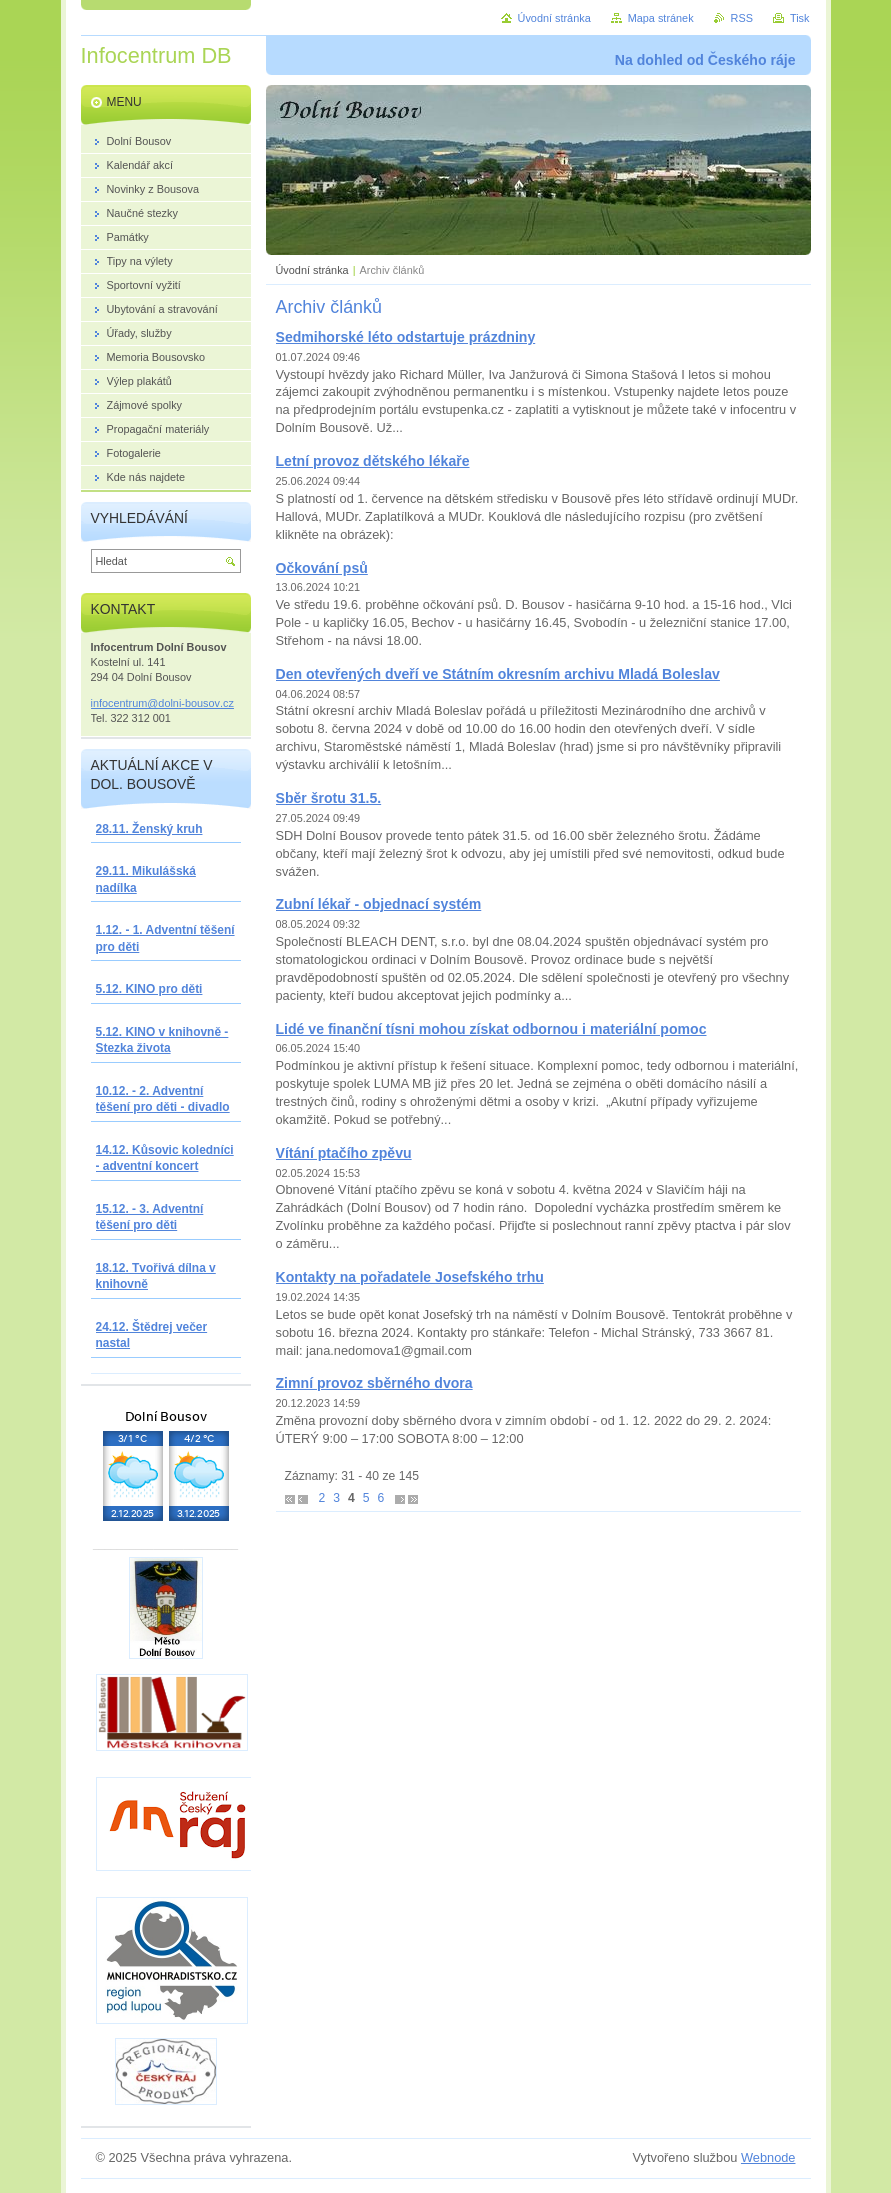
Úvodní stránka (312, 270)
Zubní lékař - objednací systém (379, 904)
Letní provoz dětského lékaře (373, 461)
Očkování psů (322, 568)
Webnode (768, 2157)
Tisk (800, 18)
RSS (742, 18)
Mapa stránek (661, 18)
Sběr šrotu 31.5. (329, 798)
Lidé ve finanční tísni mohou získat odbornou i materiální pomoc (491, 1029)
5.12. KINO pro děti (149, 989)
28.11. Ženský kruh (149, 829)
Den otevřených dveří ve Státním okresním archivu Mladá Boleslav (498, 674)
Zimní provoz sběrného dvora (374, 1383)
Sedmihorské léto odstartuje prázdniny (406, 337)
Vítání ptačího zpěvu (344, 1153)
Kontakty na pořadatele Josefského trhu (410, 1277)
